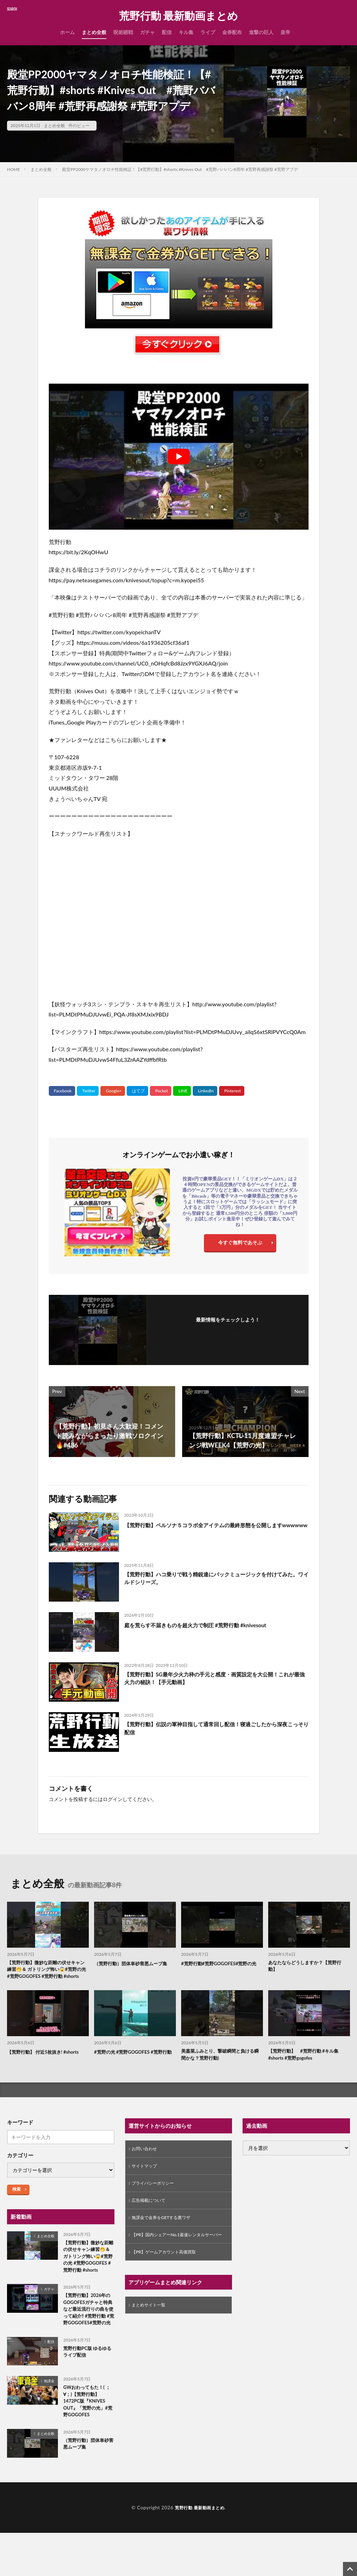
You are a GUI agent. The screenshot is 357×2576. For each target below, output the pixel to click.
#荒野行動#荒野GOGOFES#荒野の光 (222, 1967)
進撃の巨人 (261, 32)
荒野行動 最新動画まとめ (178, 16)
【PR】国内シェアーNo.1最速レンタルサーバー (178, 2257)
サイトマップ (146, 2181)
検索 (16, 2202)
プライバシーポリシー (156, 2199)
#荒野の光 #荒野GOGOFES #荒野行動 (133, 2067)
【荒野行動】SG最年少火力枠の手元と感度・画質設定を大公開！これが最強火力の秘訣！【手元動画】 (210, 1679)
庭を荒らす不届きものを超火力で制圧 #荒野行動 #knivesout (209, 1625)
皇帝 (285, 32)
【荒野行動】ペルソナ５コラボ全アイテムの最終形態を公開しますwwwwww (216, 1529)
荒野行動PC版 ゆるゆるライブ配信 (88, 2392)
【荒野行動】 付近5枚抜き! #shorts (39, 2067)
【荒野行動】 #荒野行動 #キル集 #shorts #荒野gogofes (308, 2067)
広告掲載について (151, 2217)
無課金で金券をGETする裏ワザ (166, 2235)
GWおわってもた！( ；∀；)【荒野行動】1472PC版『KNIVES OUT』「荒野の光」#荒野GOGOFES (87, 2443)
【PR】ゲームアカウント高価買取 (169, 2279)
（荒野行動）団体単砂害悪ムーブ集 (133, 1967)
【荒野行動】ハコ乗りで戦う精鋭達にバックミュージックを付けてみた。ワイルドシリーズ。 (216, 1579)
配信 (167, 32)
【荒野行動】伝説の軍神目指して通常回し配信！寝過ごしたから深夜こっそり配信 (216, 1729)
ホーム (67, 32)
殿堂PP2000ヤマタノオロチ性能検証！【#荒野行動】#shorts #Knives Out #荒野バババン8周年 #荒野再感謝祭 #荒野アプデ (180, 169)
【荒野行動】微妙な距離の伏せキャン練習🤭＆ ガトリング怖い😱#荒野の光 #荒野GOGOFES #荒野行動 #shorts (47, 1975)
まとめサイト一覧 (151, 2334)
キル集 (186, 32)
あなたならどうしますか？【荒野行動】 (307, 1967)
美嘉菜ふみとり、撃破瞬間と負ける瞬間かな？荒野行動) (220, 2067)
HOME (13, 169)
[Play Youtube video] (179, 457)
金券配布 (232, 32)
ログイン (113, 1799)
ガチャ (147, 32)
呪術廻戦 (123, 32)
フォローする (228, 1329)
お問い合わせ (146, 2162)
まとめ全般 (94, 32)
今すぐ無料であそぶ (240, 1244)
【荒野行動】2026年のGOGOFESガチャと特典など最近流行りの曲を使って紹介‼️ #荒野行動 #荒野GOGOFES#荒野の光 (88, 2342)
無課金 (49, 2420)
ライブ (207, 32)
